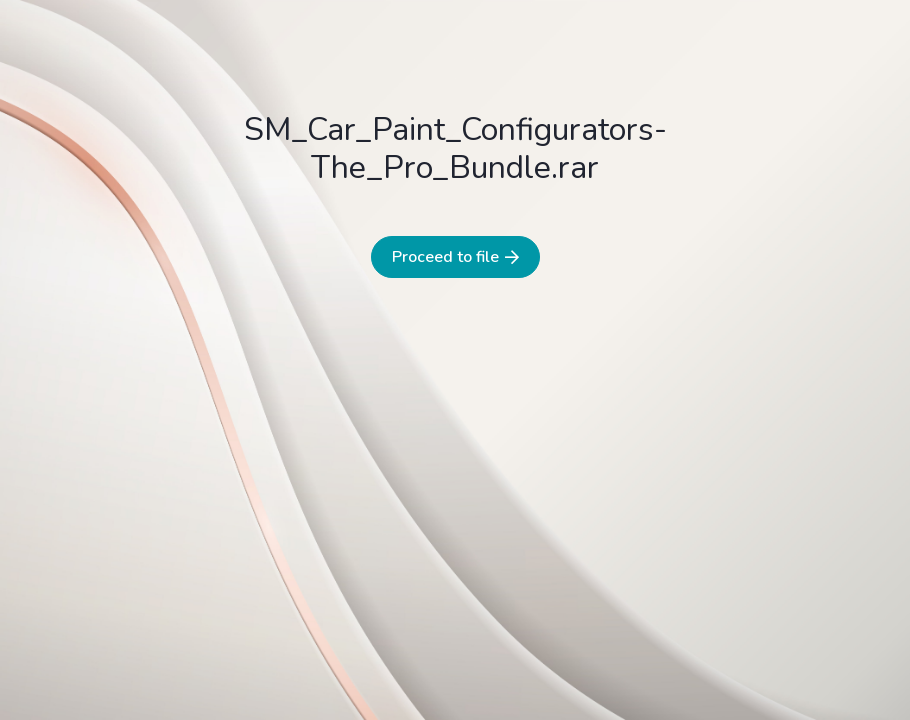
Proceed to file (455, 257)
